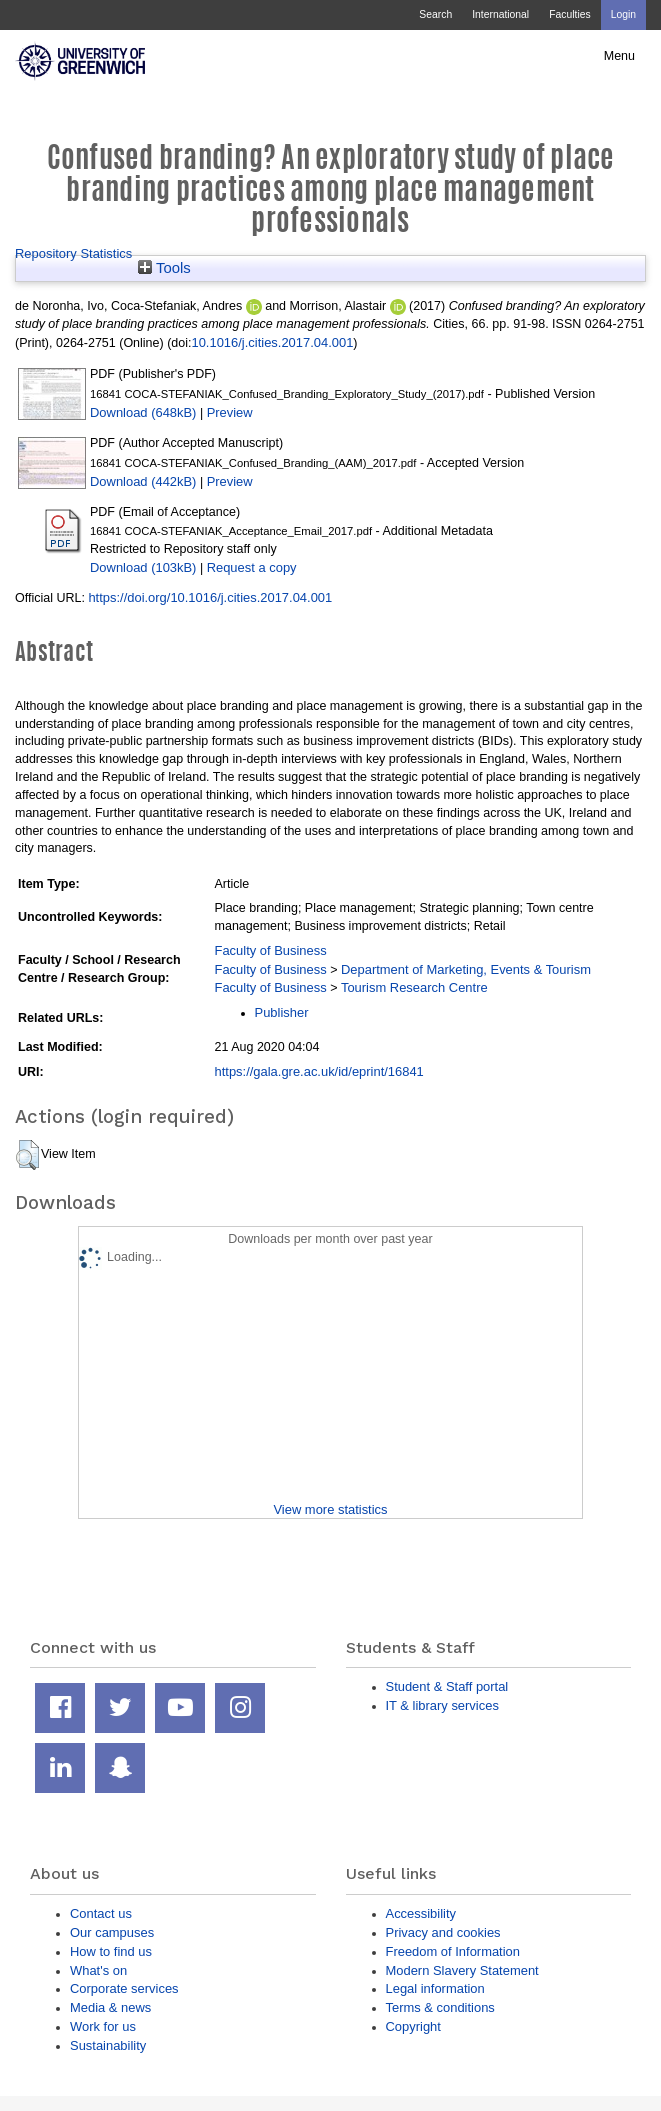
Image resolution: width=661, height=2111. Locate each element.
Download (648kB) (143, 412)
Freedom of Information (453, 1951)
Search (435, 14)
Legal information (435, 1988)
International (500, 14)
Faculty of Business (271, 950)
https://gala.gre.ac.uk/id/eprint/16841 (319, 1071)
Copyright (413, 2026)
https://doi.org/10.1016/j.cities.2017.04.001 (210, 597)
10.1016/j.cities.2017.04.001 (272, 342)
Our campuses (112, 1932)
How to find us (111, 1951)
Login (623, 14)
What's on (98, 1970)
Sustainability (108, 2045)
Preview (230, 412)
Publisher (282, 1012)
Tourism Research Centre (414, 987)
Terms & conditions (440, 2007)
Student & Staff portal (447, 1686)
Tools (164, 268)
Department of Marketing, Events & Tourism (466, 969)
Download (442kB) (143, 481)
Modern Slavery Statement (462, 1970)
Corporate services (124, 1988)
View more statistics (330, 1509)
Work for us (103, 2026)
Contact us (101, 1913)
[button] (27, 1155)
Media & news (110, 2007)
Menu (619, 56)
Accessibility (421, 1913)
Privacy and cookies (443, 1932)
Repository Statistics (73, 253)
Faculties (569, 14)
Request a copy (252, 567)
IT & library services (442, 1705)
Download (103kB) (143, 567)
